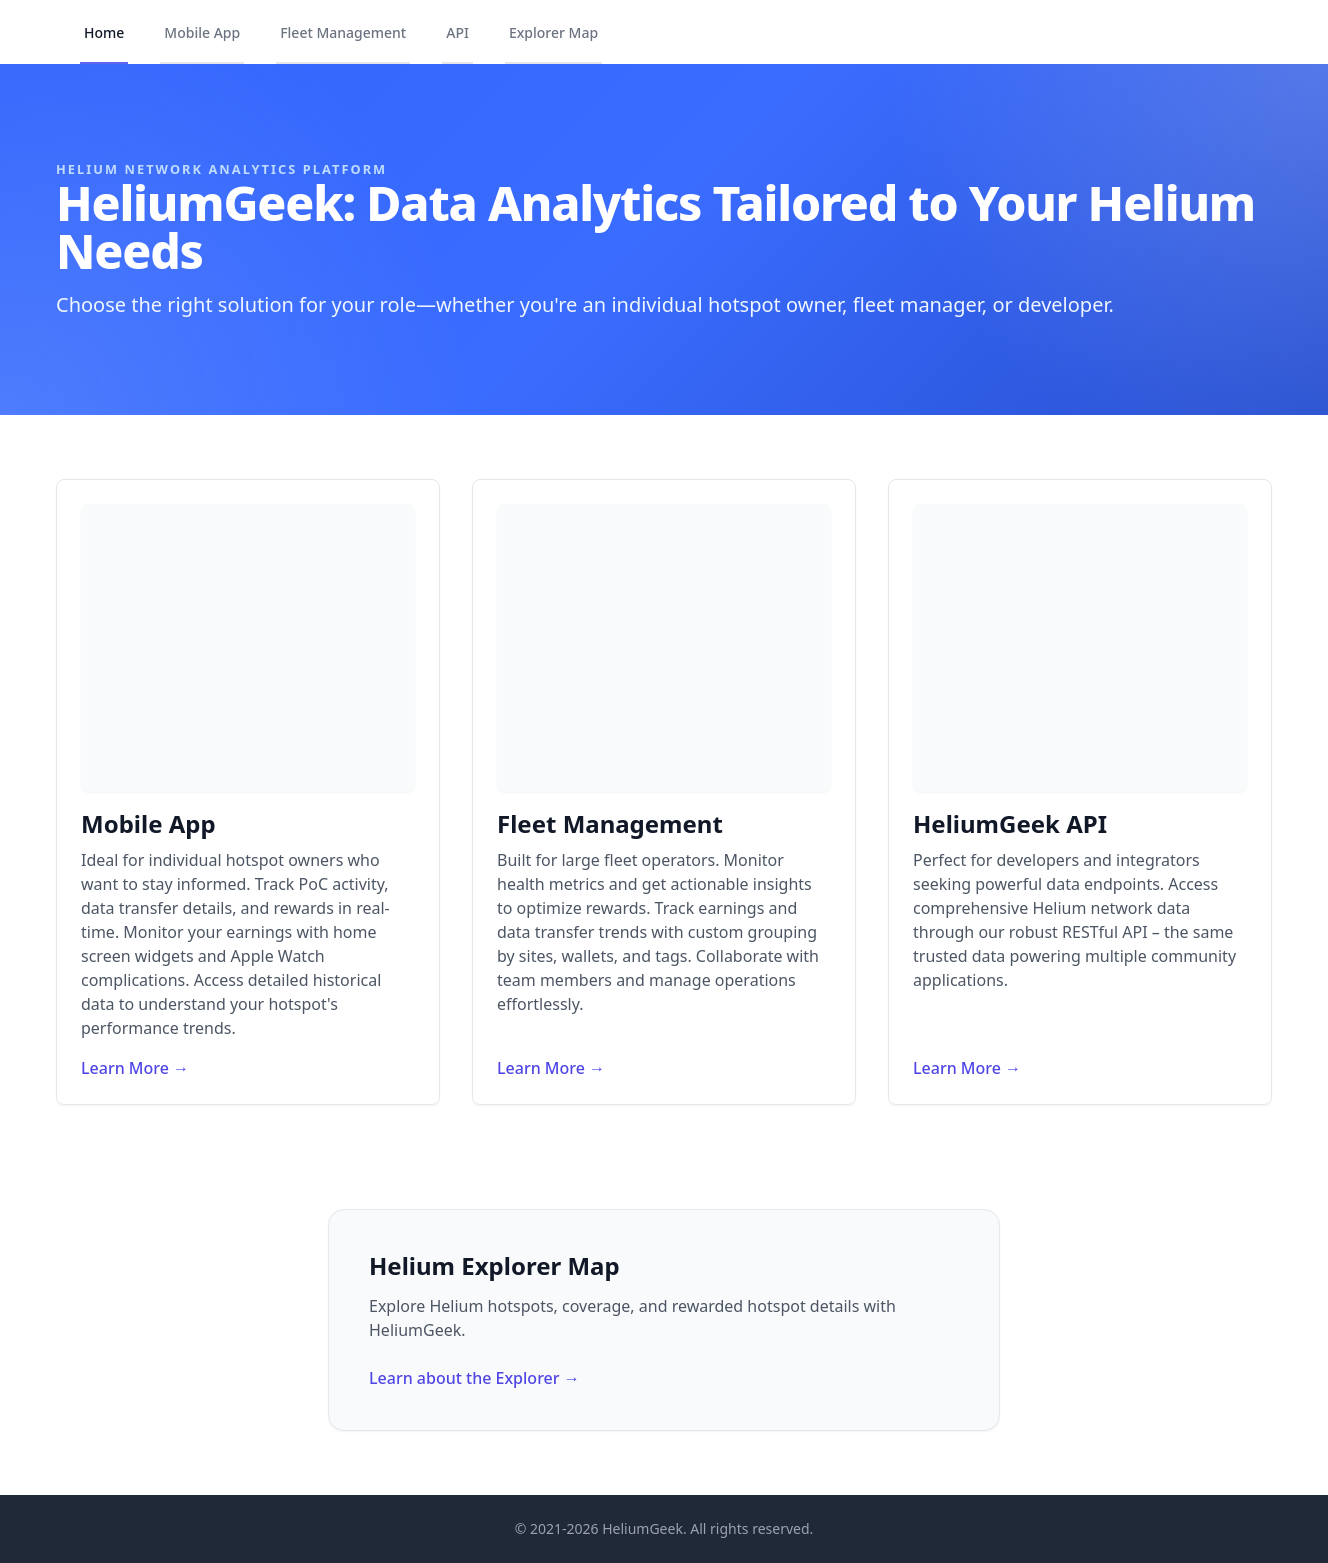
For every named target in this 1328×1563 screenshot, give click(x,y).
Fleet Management (343, 32)
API (457, 32)
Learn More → (135, 1068)
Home (104, 32)
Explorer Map (553, 32)
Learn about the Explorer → (474, 1378)
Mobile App (202, 32)
